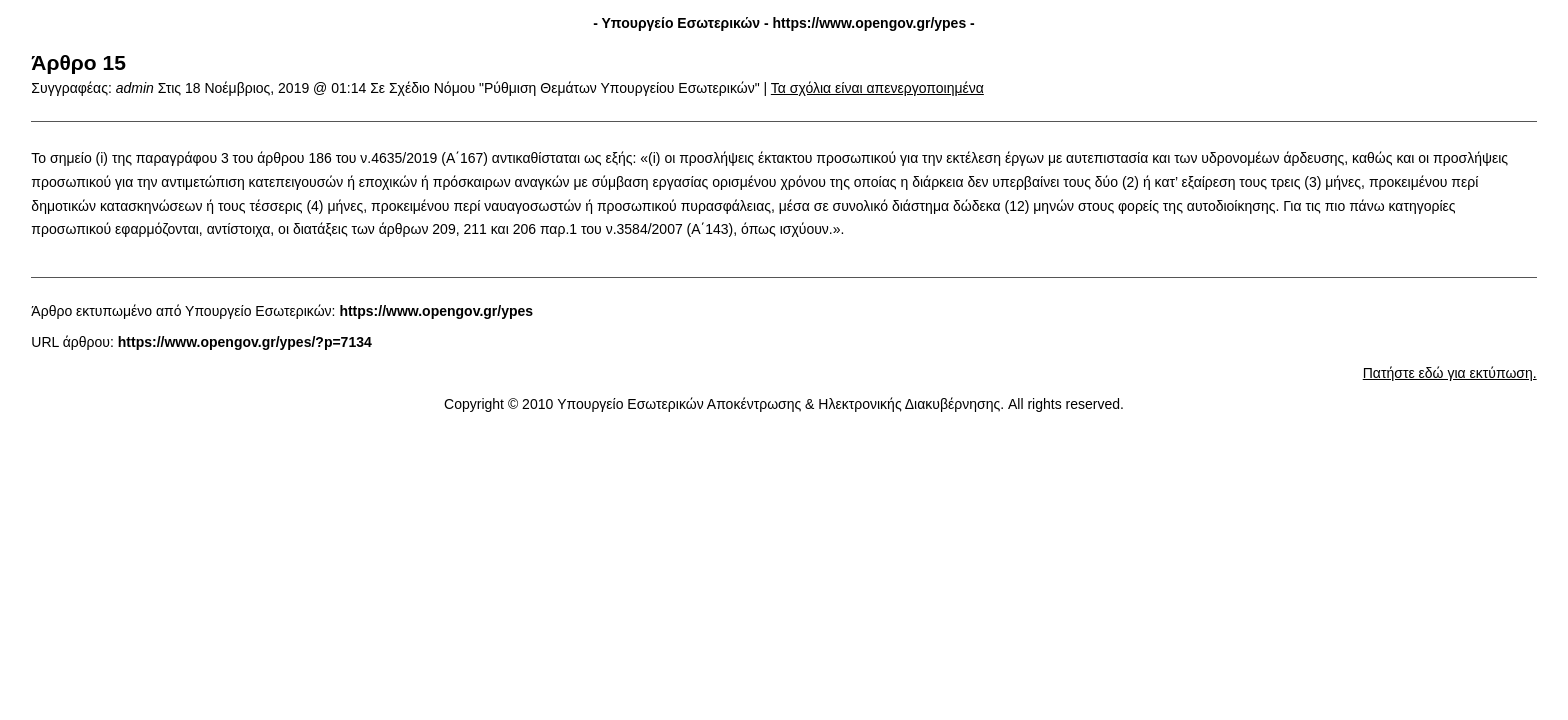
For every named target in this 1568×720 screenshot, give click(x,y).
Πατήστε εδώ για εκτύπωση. (1450, 373)
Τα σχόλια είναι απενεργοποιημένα (877, 88)
